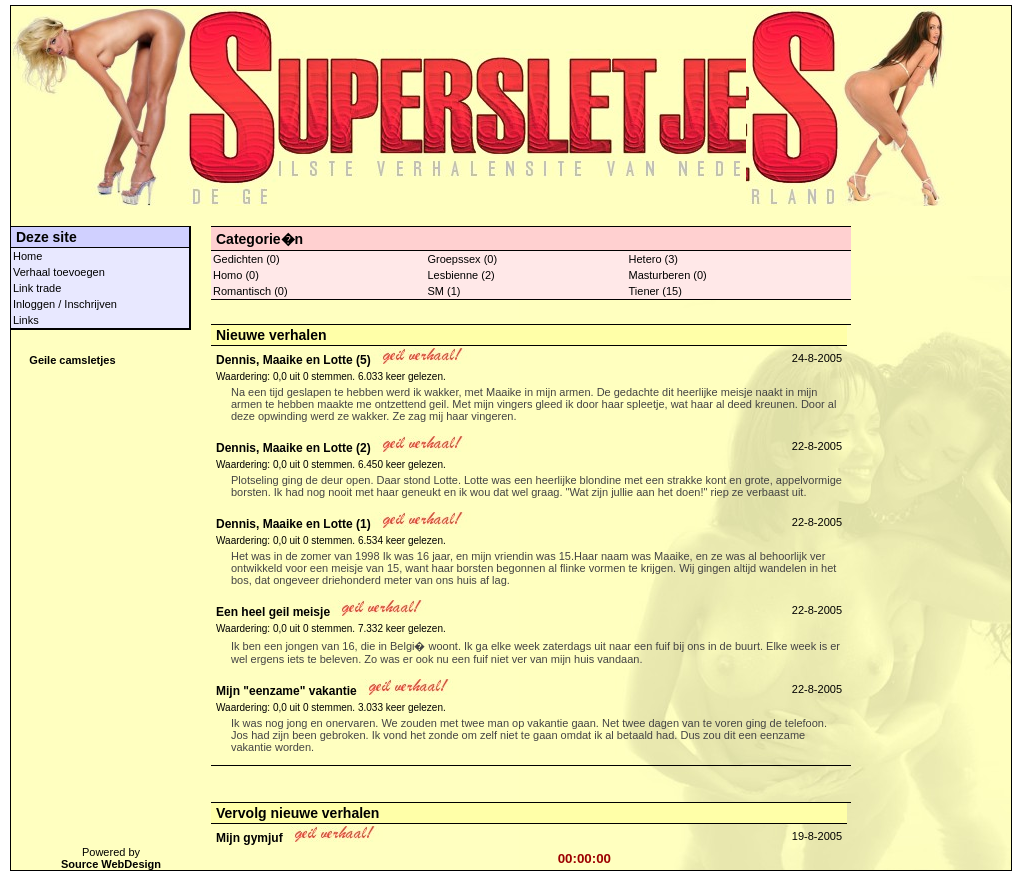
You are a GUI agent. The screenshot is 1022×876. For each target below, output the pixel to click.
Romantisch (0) (250, 291)
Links (26, 320)
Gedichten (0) (246, 259)
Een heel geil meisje (273, 612)
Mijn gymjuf (249, 838)
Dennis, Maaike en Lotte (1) (293, 524)
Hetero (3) (654, 259)
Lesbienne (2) (460, 275)
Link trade (37, 288)
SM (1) (443, 291)
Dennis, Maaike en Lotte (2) (293, 448)
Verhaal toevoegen (59, 272)
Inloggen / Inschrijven (65, 304)
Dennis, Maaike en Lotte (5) (293, 360)
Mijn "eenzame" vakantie (286, 691)
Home (27, 256)
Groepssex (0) (462, 259)
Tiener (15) (655, 291)
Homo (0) (236, 275)
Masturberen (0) (668, 275)
